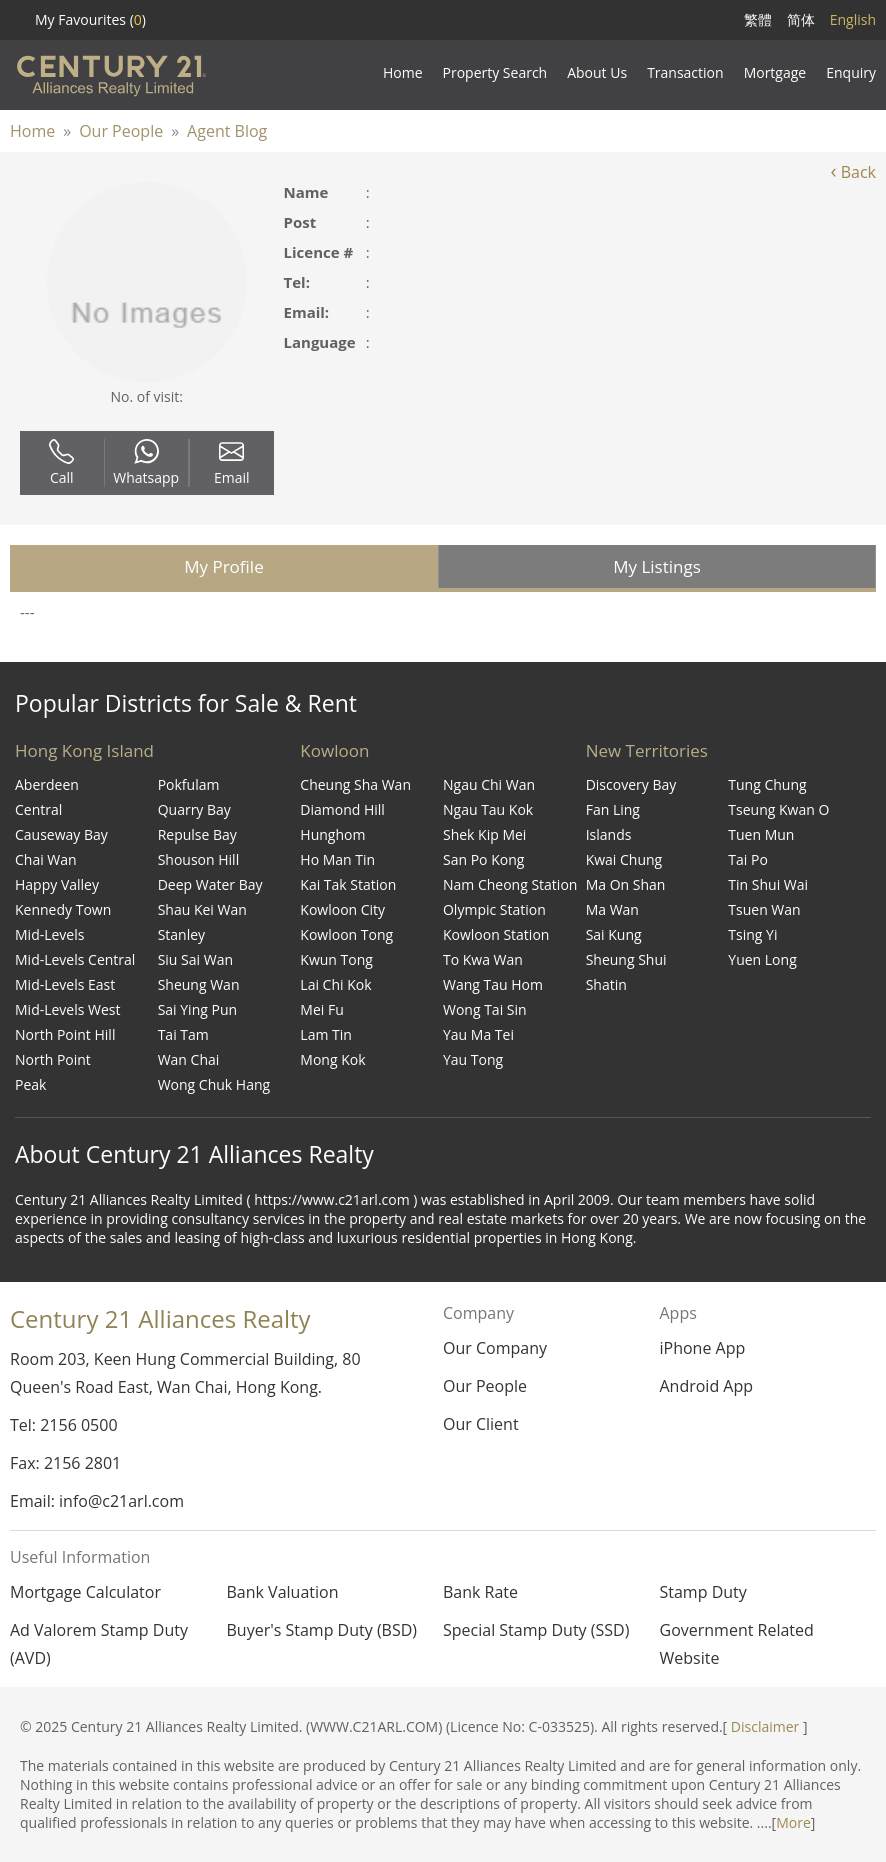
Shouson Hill (199, 859)
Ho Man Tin (337, 859)
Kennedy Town (63, 909)
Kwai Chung (624, 859)
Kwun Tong (336, 959)
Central (38, 809)
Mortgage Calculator (85, 1592)
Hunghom (332, 834)
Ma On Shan (626, 884)
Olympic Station (494, 909)
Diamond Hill (342, 809)
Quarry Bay (194, 809)
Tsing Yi (752, 934)
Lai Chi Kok (335, 984)
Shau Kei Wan (202, 909)
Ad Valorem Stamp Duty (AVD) (99, 1644)
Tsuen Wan (764, 909)
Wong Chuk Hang (214, 1084)
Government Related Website (737, 1644)
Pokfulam (189, 784)
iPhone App (702, 1348)
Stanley (181, 934)
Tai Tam (183, 1034)
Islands (609, 834)
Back (853, 172)
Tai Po (748, 859)
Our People (121, 131)
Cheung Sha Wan (355, 784)
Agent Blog (227, 131)
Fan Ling (613, 809)
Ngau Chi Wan (489, 784)
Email (232, 463)
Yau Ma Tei (478, 1034)
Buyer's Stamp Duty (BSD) (322, 1630)
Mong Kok (332, 1059)
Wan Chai (189, 1059)
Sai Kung (614, 934)
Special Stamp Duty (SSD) (536, 1630)
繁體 (758, 19)
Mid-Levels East (65, 984)
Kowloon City (342, 909)
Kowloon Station (496, 934)
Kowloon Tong (346, 934)
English (853, 19)
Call (61, 463)
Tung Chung (767, 784)
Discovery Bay (631, 784)
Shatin (606, 984)
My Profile (223, 566)
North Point (53, 1059)
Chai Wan (46, 859)
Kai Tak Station (348, 884)
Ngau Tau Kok (488, 809)
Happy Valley (57, 884)
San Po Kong (483, 859)
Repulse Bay (197, 834)
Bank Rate (480, 1592)
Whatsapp (146, 463)
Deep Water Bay (210, 884)
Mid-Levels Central (75, 959)
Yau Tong (473, 1059)
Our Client (481, 1424)
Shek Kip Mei (484, 834)
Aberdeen (47, 784)
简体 (801, 19)
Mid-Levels (49, 934)
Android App (706, 1386)
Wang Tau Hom (493, 984)
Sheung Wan (199, 984)
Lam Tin (326, 1034)
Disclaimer (765, 1726)
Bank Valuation (283, 1592)
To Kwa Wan (483, 959)
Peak (30, 1084)
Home (32, 131)
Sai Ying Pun (197, 1009)
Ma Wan (612, 909)
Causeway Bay (61, 834)
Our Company (495, 1348)
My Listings (657, 566)
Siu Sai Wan (195, 959)
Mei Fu (321, 1009)
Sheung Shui (626, 959)
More (793, 1822)
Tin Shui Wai (768, 884)
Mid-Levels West (68, 1009)
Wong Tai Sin (485, 1009)
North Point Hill (65, 1034)
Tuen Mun (761, 834)
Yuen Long (762, 959)
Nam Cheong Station (510, 884)
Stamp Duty (703, 1592)
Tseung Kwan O (778, 809)
